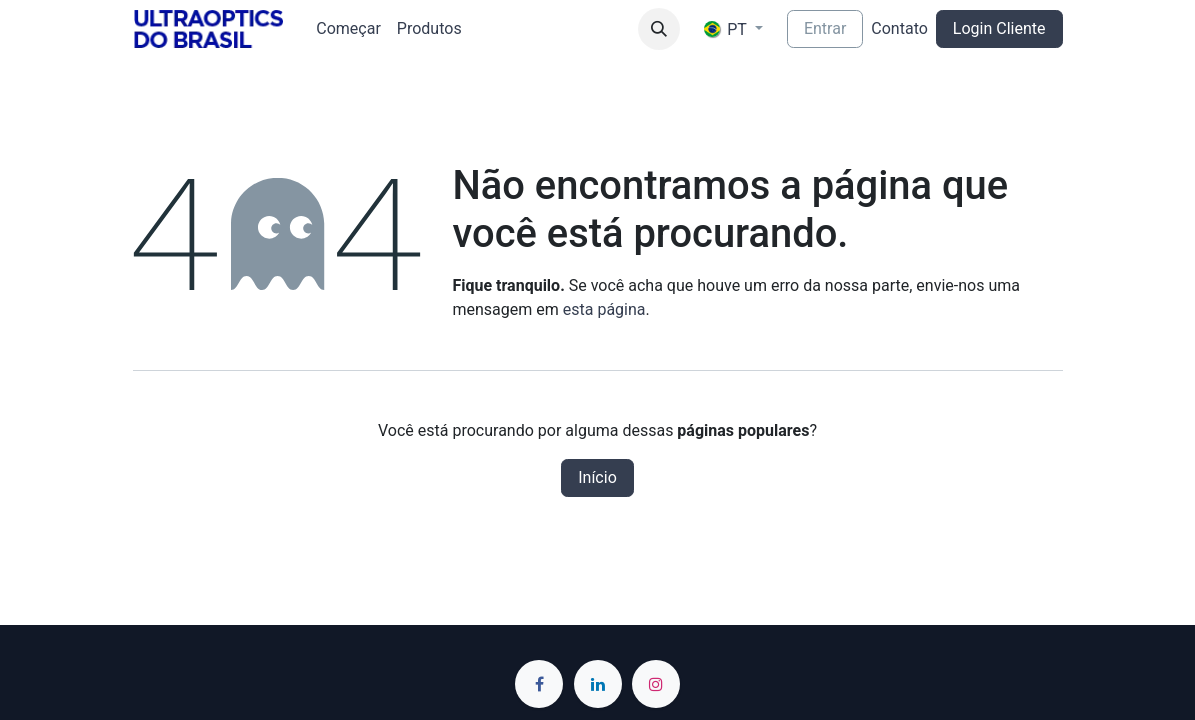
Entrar (825, 28)
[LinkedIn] (598, 684)
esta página (604, 309)
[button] (659, 29)
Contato (899, 28)
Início (597, 477)
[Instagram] (656, 684)
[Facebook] (539, 684)
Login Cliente (999, 28)
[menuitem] (348, 29)
